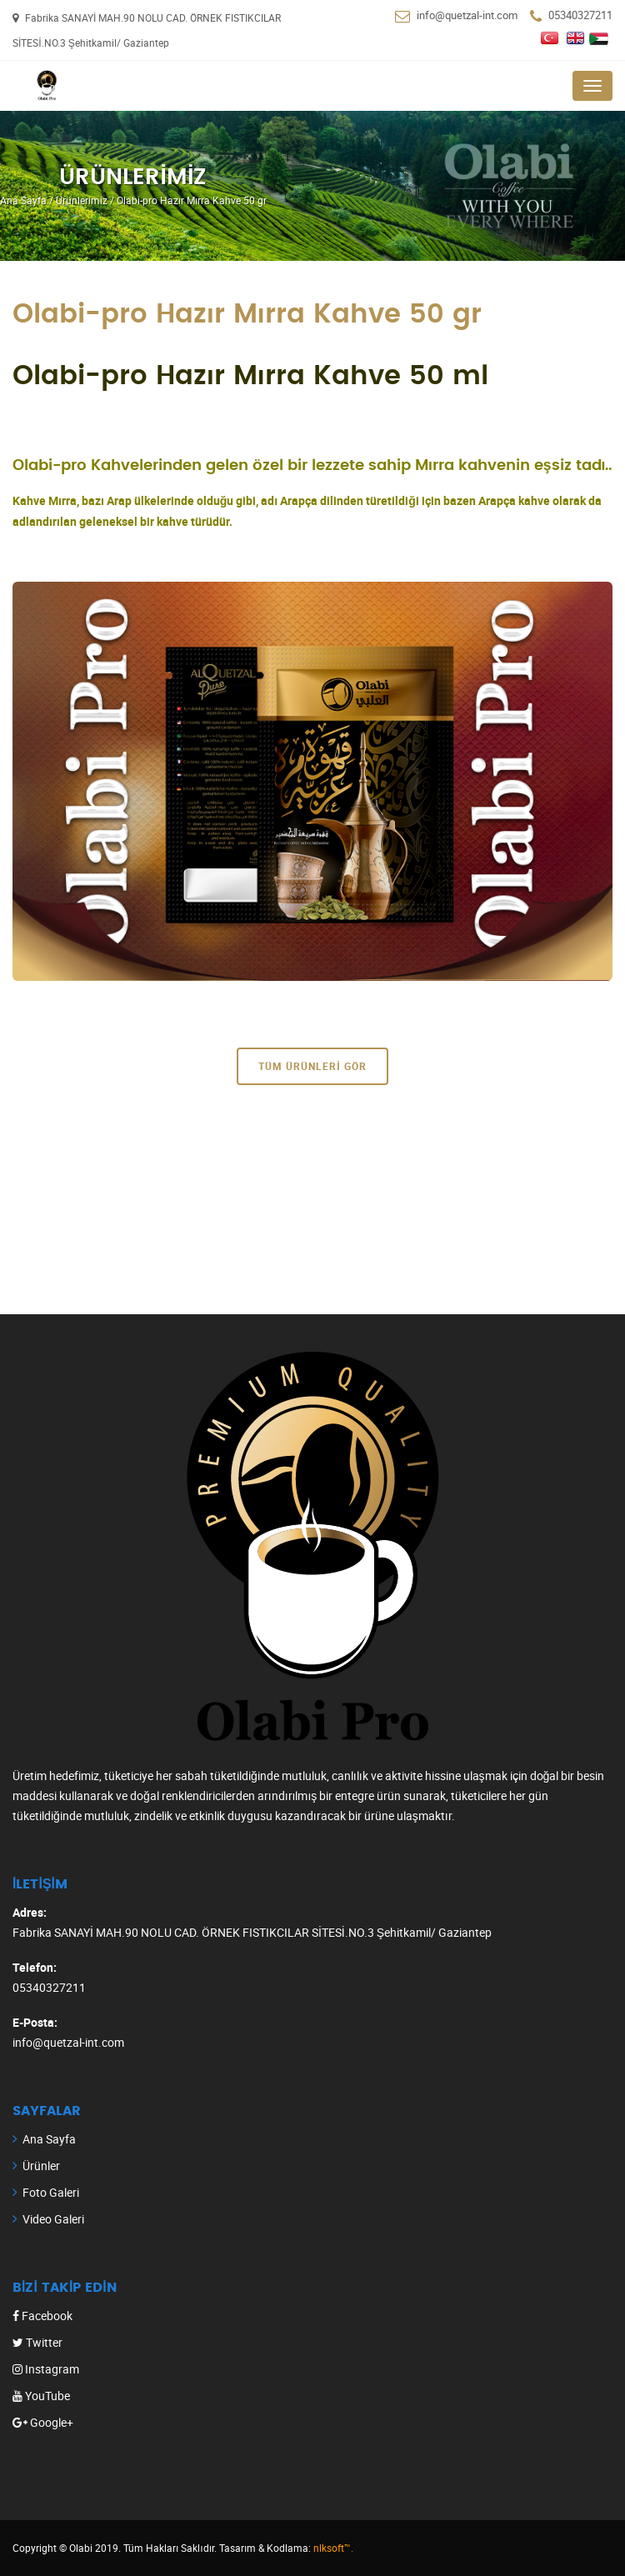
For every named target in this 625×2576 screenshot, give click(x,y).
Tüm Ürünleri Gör (312, 1066)
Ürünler (41, 2165)
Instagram (45, 2369)
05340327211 (580, 15)
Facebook (42, 2315)
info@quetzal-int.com (467, 15)
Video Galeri (53, 2219)
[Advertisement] (312, 1197)
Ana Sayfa (49, 2139)
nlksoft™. (333, 2547)
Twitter (37, 2342)
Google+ (42, 2422)
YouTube (41, 2395)
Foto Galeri (50, 2192)
